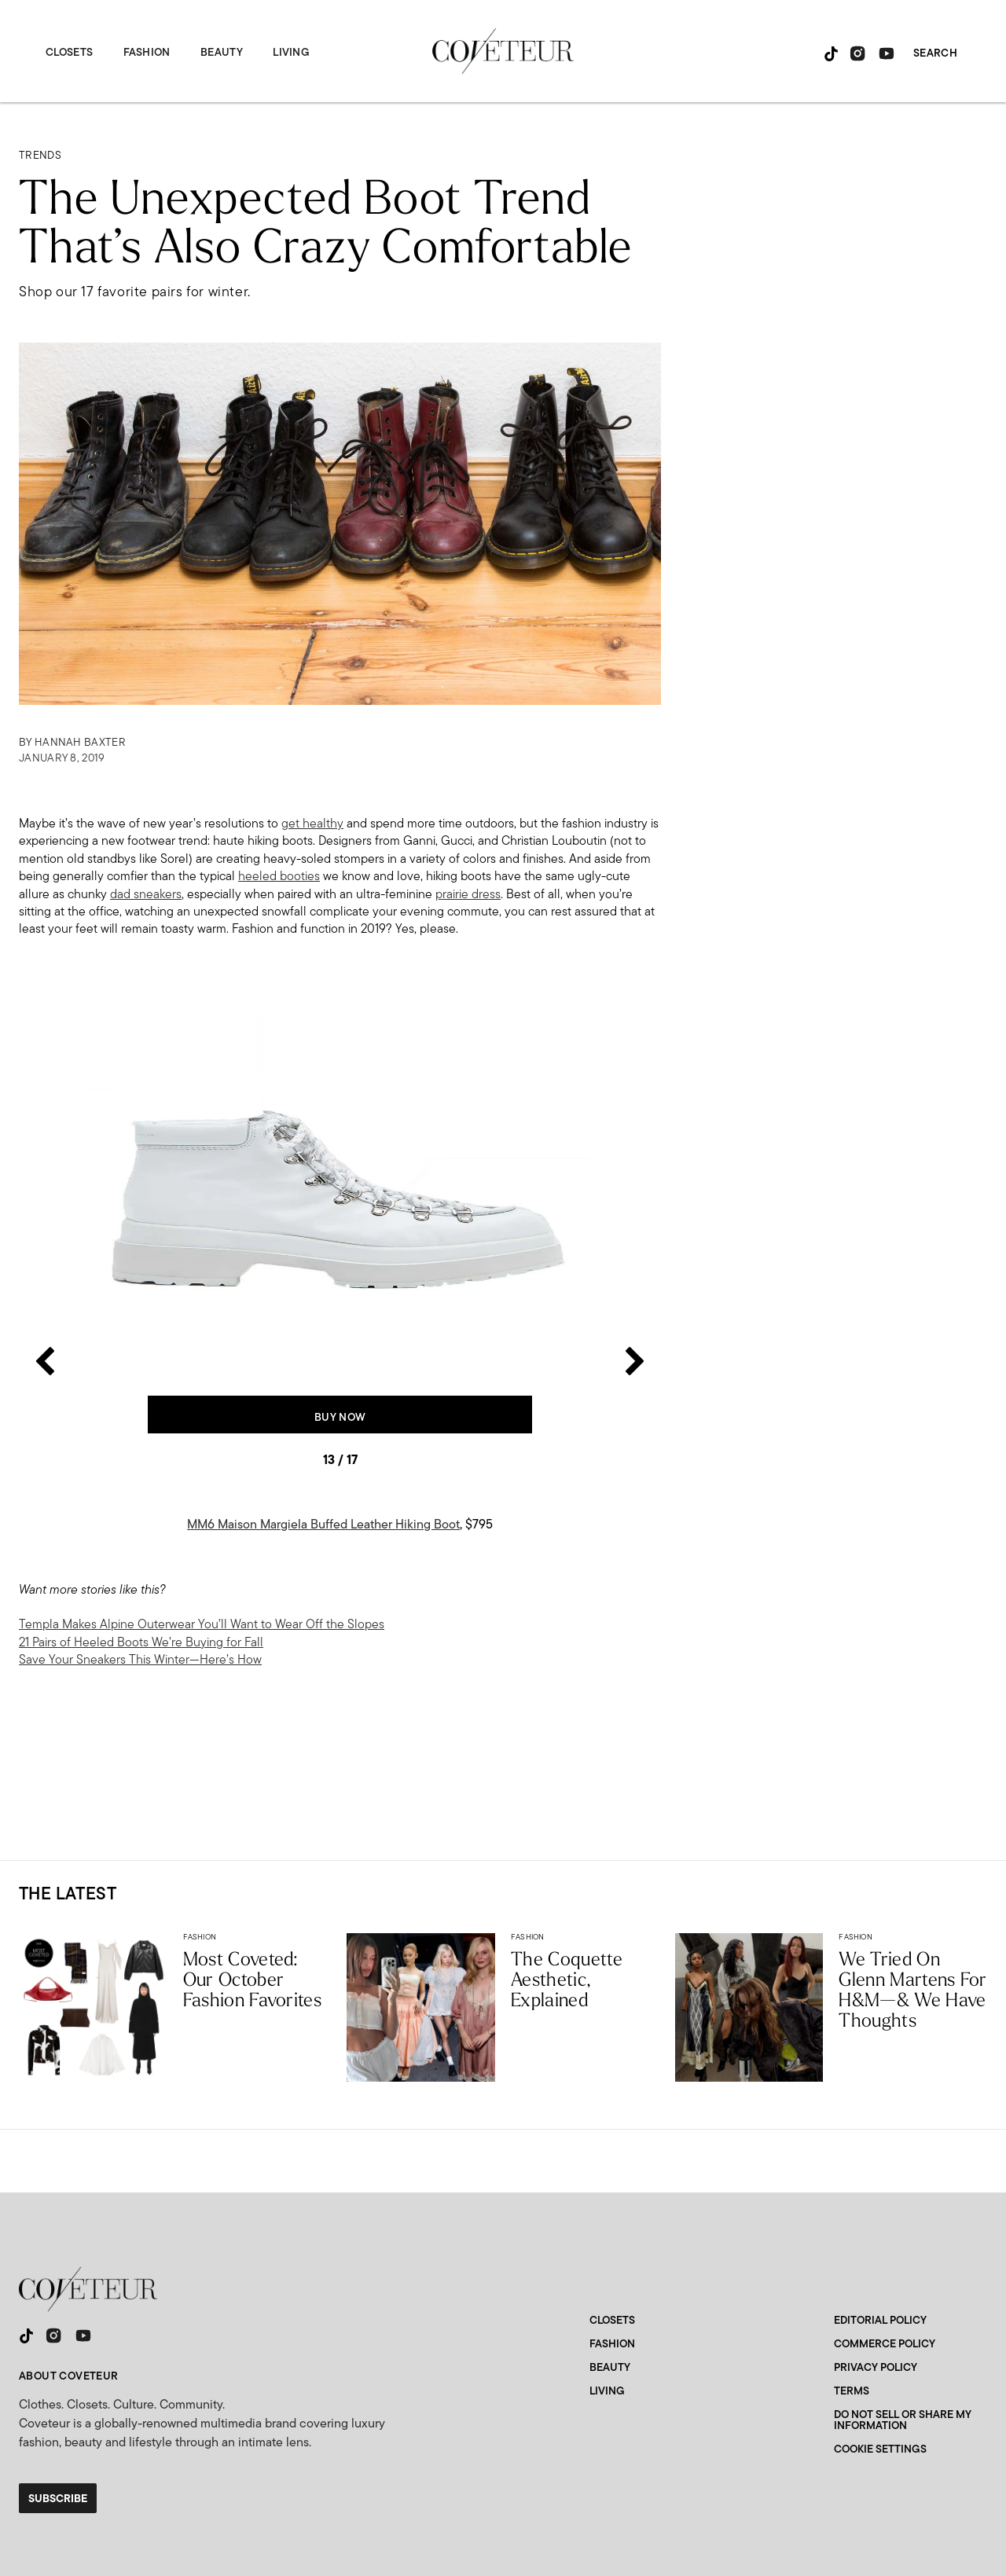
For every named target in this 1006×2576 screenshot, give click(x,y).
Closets (69, 51)
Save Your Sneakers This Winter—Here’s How (140, 1659)
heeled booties (279, 876)
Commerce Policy (884, 2343)
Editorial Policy (880, 2319)
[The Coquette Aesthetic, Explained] (421, 2007)
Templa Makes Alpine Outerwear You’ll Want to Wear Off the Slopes (201, 1624)
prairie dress (468, 894)
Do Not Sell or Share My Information (902, 2420)
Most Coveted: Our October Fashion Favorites (252, 1979)
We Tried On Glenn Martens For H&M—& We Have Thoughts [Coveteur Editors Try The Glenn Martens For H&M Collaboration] (912, 1989)
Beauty (221, 51)
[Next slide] (635, 1189)
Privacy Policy (875, 2366)
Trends (40, 154)
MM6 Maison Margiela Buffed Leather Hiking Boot (323, 1524)
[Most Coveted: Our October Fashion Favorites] (93, 2007)
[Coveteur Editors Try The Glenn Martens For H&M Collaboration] (749, 2007)
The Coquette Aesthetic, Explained (566, 1979)
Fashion (147, 51)
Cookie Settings (880, 2448)
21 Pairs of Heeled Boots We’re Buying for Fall (141, 1642)
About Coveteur (69, 2375)
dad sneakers (146, 894)
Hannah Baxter (80, 741)
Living (291, 51)
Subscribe (57, 2498)
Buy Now (339, 1417)
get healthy (312, 823)
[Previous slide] (44, 1189)
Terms (851, 2390)
